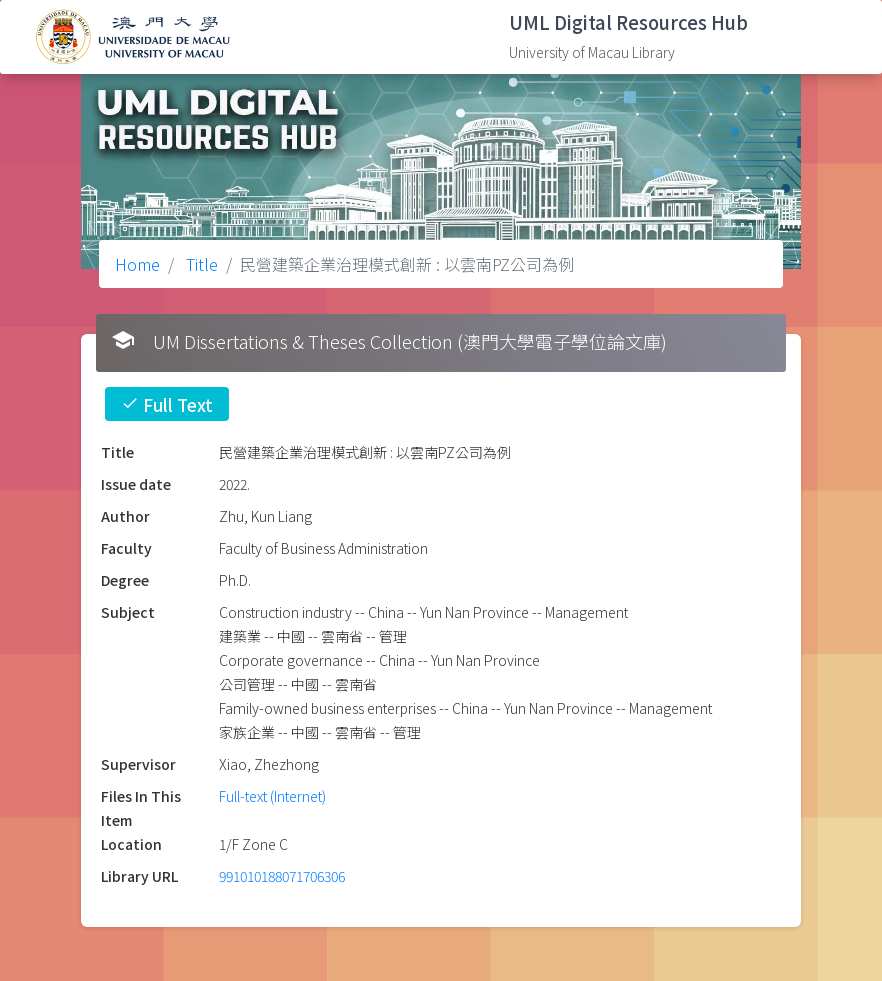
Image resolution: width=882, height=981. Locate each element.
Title (200, 264)
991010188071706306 (282, 876)
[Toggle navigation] (837, 37)
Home (137, 264)
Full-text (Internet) (272, 796)
